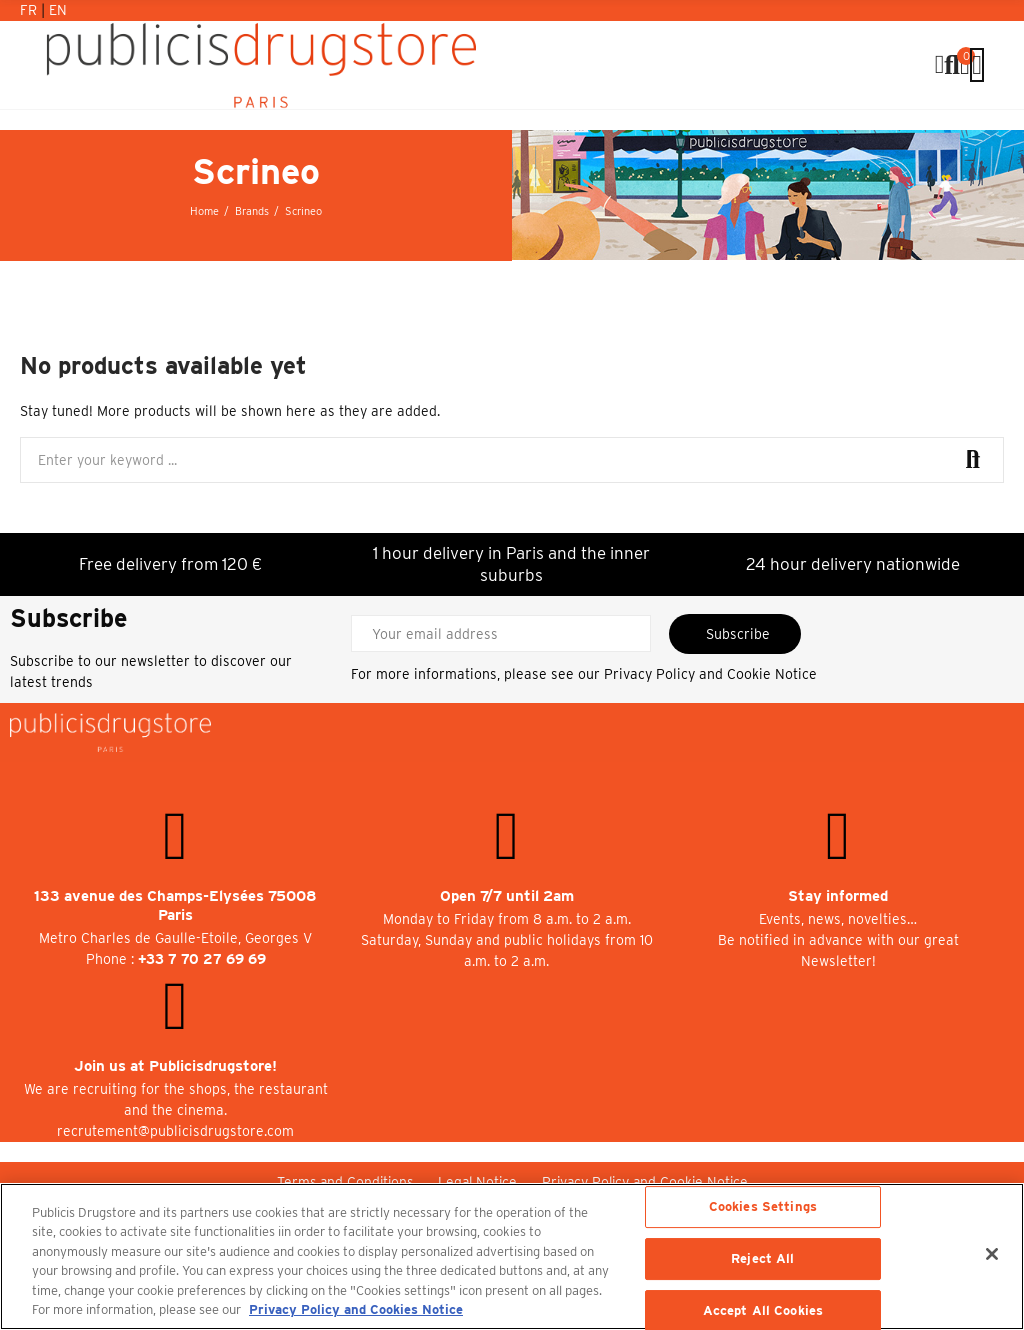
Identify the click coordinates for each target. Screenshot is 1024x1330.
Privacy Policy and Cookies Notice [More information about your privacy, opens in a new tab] (356, 1309)
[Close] (992, 1254)
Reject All (762, 1258)
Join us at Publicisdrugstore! (175, 1066)
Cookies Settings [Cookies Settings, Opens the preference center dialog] (763, 1207)
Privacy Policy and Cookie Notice (710, 674)
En (58, 10)
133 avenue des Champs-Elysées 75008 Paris (175, 905)
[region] (512, 1256)
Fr (30, 10)
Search (972, 460)
